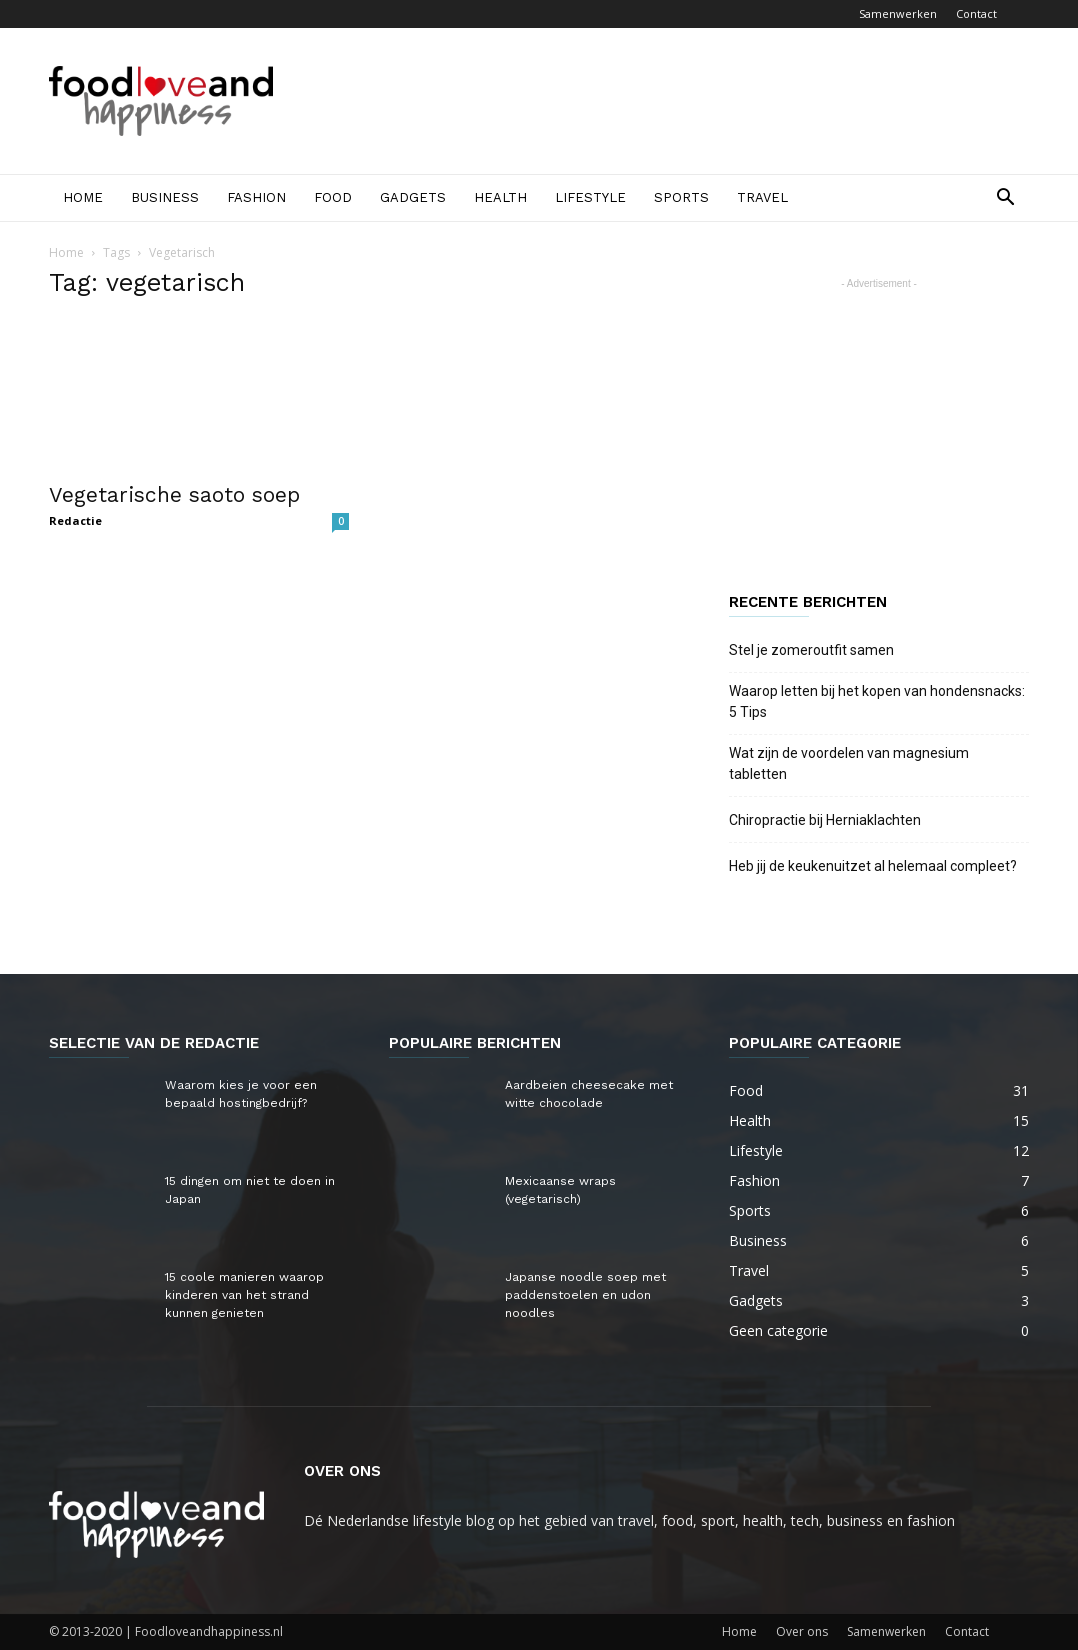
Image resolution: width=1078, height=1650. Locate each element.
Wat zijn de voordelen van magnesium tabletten (849, 763)
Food (333, 197)
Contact (976, 13)
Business (165, 197)
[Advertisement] (665, 101)
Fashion (256, 197)
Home (83, 197)
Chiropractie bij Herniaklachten (825, 820)
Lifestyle (590, 197)
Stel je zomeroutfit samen (811, 650)
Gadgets (413, 197)
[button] (1005, 199)
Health (500, 197)
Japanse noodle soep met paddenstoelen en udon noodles (585, 1295)
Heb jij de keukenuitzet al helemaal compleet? (873, 866)
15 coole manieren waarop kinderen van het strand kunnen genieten (244, 1295)
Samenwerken (898, 13)
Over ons (802, 1631)
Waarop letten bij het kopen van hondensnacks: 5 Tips (877, 701)
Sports (681, 197)
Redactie (75, 520)
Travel (762, 197)
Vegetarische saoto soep (174, 494)
